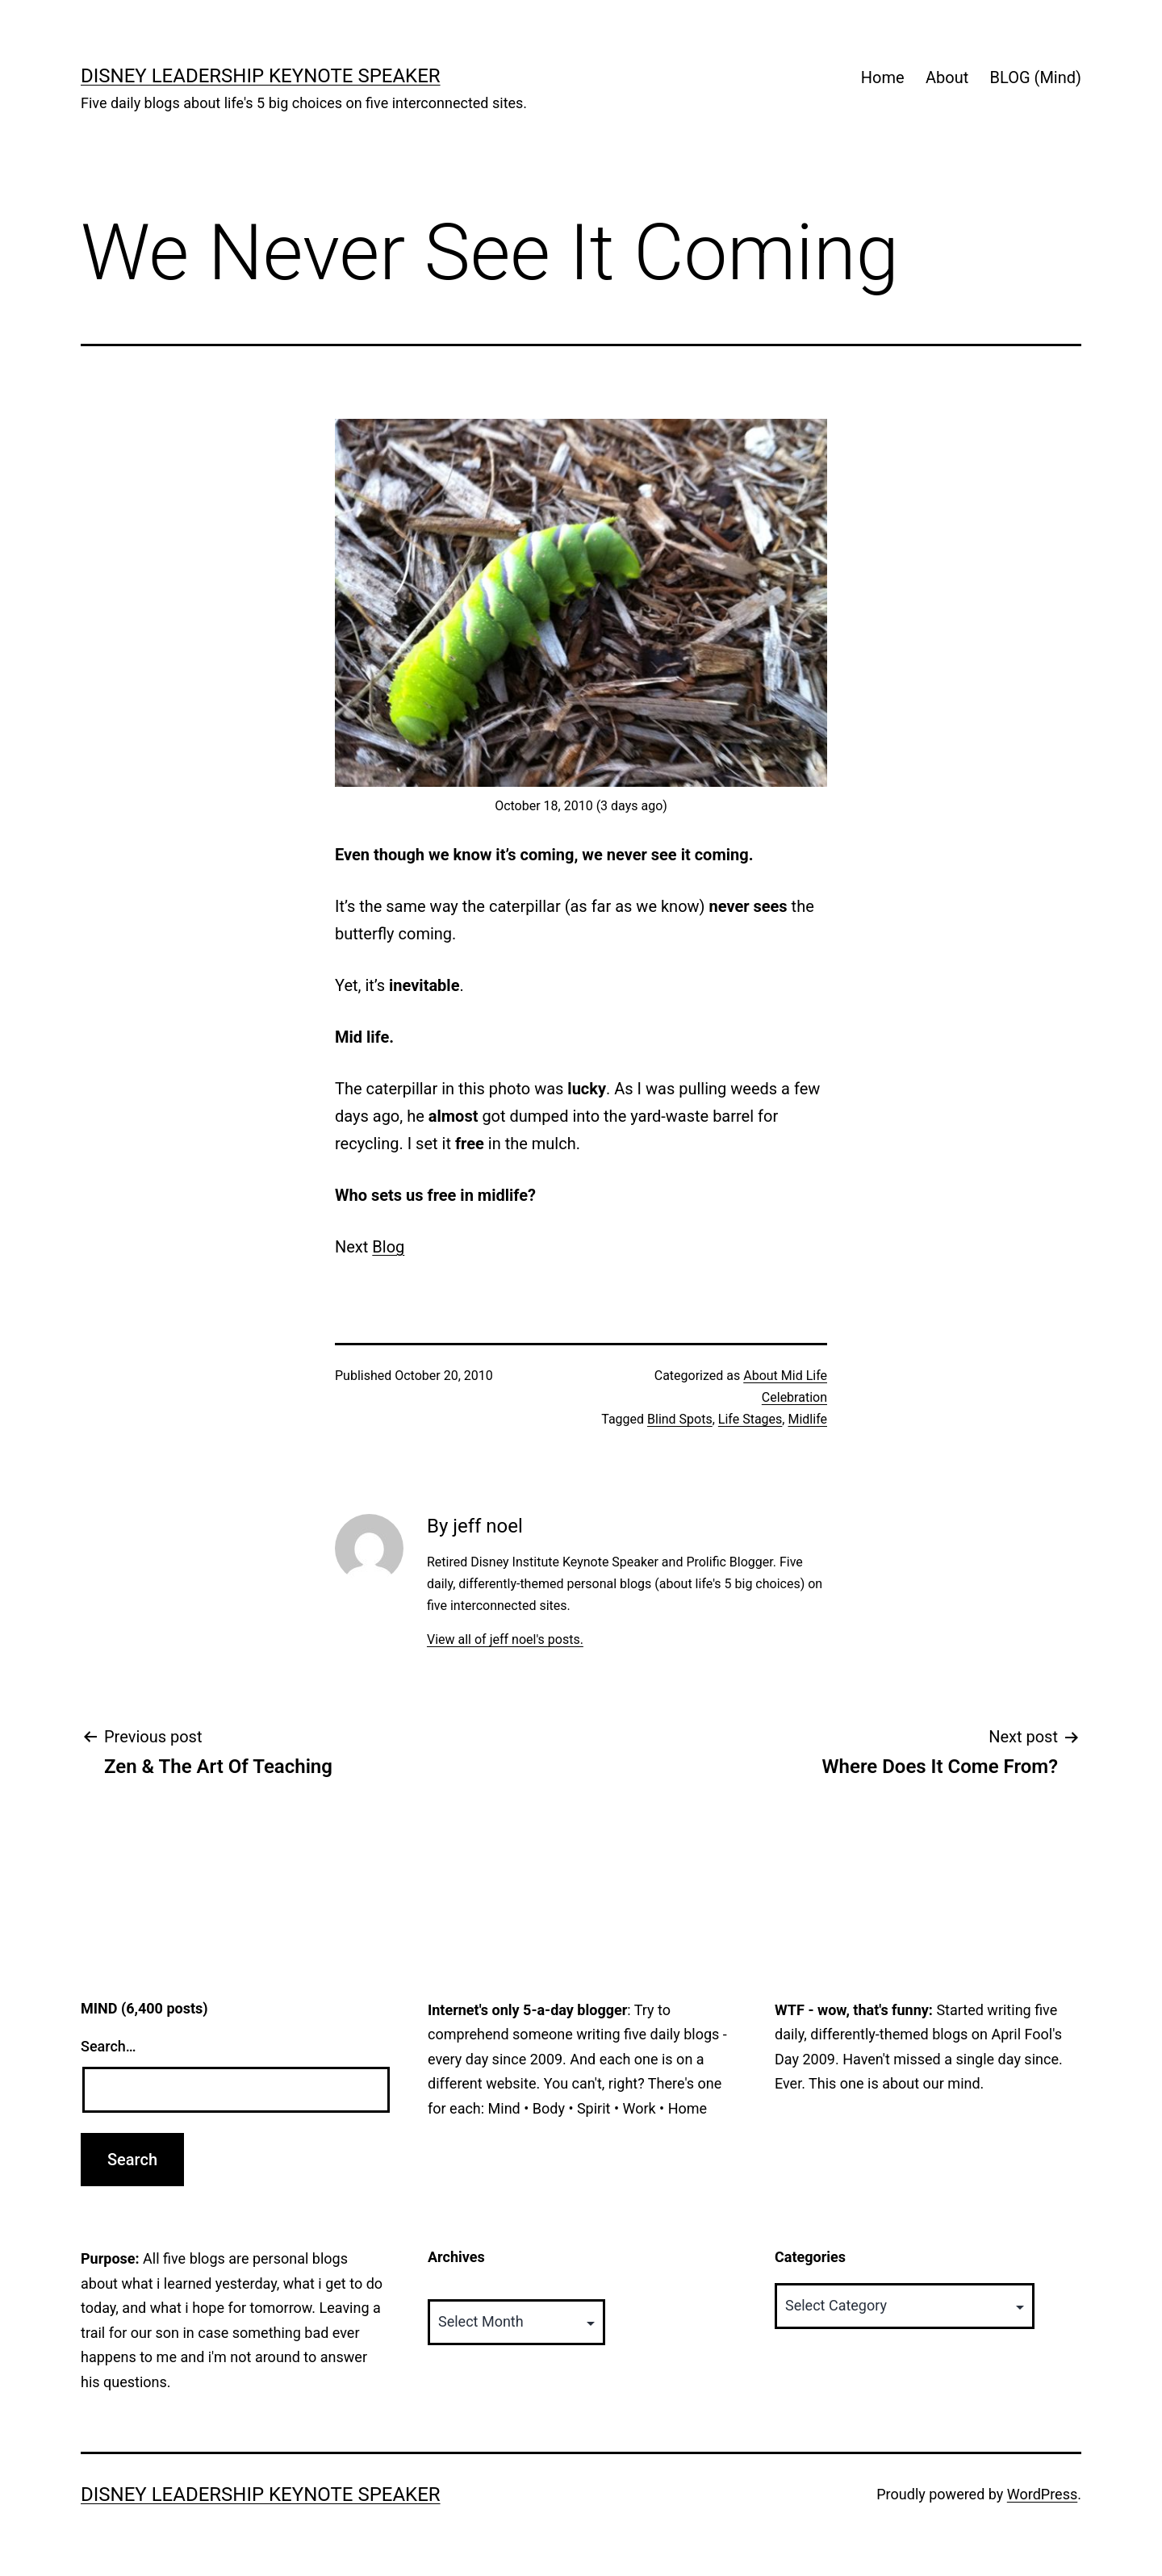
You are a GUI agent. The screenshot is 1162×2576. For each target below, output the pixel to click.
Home (883, 77)
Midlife (807, 1419)
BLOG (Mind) (1035, 77)
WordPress (1042, 2494)
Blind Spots (680, 1419)
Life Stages (750, 1419)
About (947, 77)
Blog (388, 1247)
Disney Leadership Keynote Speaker (261, 76)
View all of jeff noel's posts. (505, 1639)
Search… (108, 2046)
